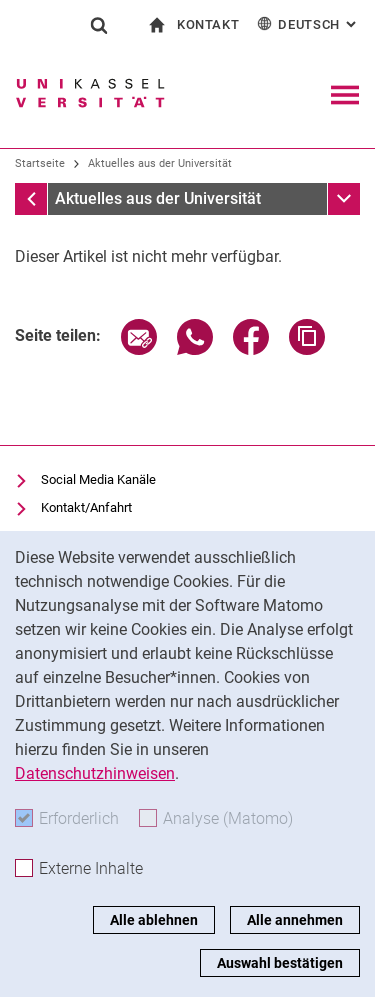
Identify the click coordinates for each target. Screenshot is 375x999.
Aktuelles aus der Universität (160, 163)
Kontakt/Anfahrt (86, 507)
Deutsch (308, 23)
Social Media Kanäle (98, 479)
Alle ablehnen (154, 920)
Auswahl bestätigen (280, 963)
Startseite (40, 163)
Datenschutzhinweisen (95, 773)
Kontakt (208, 24)
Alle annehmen (295, 920)
